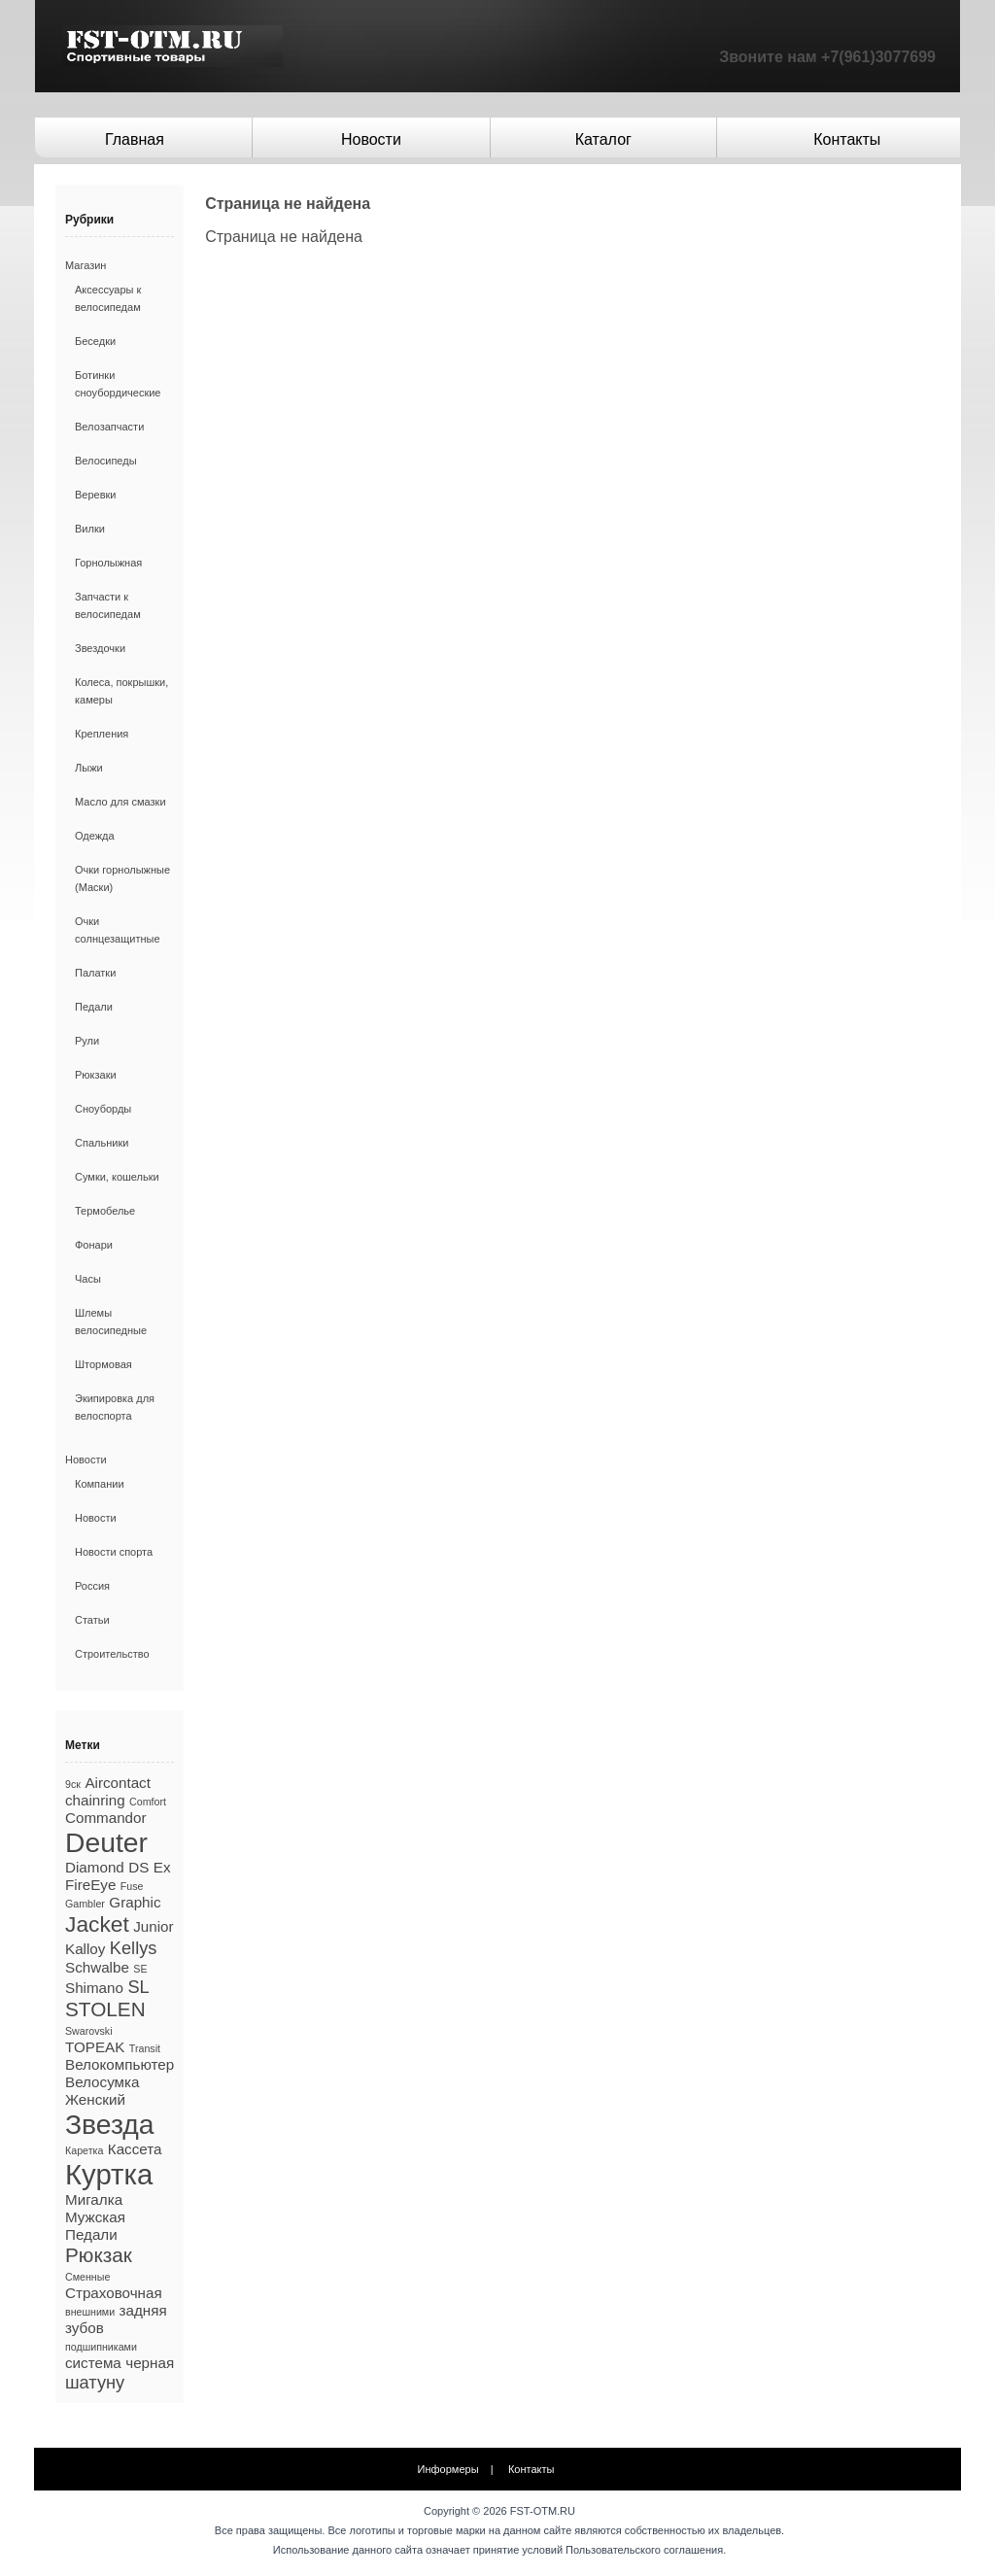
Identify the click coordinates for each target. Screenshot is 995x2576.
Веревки (96, 494)
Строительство (112, 1654)
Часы (88, 1279)
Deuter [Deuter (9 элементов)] (106, 1842)
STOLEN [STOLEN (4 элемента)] (105, 2009)
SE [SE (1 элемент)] (140, 1969)
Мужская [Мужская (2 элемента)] (95, 2217)
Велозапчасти (109, 426)
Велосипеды (106, 460)
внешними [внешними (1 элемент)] (90, 2312)
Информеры (448, 2469)
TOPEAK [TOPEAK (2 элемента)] (94, 2047)
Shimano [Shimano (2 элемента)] (94, 1987)
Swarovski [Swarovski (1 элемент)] (89, 2031)
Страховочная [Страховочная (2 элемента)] (113, 2292)
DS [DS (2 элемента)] (138, 1867)
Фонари (94, 1245)
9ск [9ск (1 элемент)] (73, 1784)
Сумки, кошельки (117, 1177)
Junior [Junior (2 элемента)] (153, 1926)
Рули (87, 1041)
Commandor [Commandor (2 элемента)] (106, 1817)
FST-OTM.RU (542, 2511)
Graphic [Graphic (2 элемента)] (134, 1902)
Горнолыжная (108, 562)
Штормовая (103, 1364)
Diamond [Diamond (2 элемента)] (94, 1867)
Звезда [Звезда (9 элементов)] (109, 2124)
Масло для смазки (120, 801)
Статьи (92, 1620)
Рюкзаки (96, 1075)
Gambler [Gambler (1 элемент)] (85, 1903)
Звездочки (100, 648)
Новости (371, 139)
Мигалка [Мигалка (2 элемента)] (93, 2199)
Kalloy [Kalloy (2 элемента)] (85, 1949)
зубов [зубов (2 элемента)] (84, 2327)
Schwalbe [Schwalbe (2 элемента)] (97, 1967)
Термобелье (105, 1211)
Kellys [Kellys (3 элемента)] (133, 1948)
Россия (92, 1586)
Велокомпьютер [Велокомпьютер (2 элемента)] (119, 2064)
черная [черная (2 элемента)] (149, 2362)
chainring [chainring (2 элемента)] (95, 1800)
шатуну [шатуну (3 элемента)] (94, 2382)
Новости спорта (114, 1552)
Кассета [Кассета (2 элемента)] (135, 2149)
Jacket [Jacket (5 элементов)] (97, 1924)
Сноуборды (103, 1109)
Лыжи (89, 767)
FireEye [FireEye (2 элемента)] (90, 1884)
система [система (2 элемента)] (93, 2362)
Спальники (101, 1143)
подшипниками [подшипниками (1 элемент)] (101, 2347)
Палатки (95, 973)
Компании (99, 1484)
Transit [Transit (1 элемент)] (144, 2048)
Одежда (95, 835)
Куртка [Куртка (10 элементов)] (109, 2174)
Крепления (101, 733)
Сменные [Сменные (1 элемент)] (87, 2277)
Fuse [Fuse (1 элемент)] (132, 1886)
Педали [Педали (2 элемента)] (91, 2234)
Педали (94, 1007)
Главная (134, 139)
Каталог (603, 139)
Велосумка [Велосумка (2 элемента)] (102, 2082)
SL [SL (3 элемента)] (138, 1986)
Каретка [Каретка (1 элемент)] (84, 2150)
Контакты (846, 139)
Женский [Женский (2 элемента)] (95, 2099)
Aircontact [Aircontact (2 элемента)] (118, 1782)
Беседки (95, 341)
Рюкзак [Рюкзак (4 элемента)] (98, 2255)
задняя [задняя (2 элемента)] (143, 2310)
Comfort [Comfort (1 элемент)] (147, 1801)
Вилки (90, 528)
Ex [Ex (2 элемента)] (162, 1867)
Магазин (85, 265)
